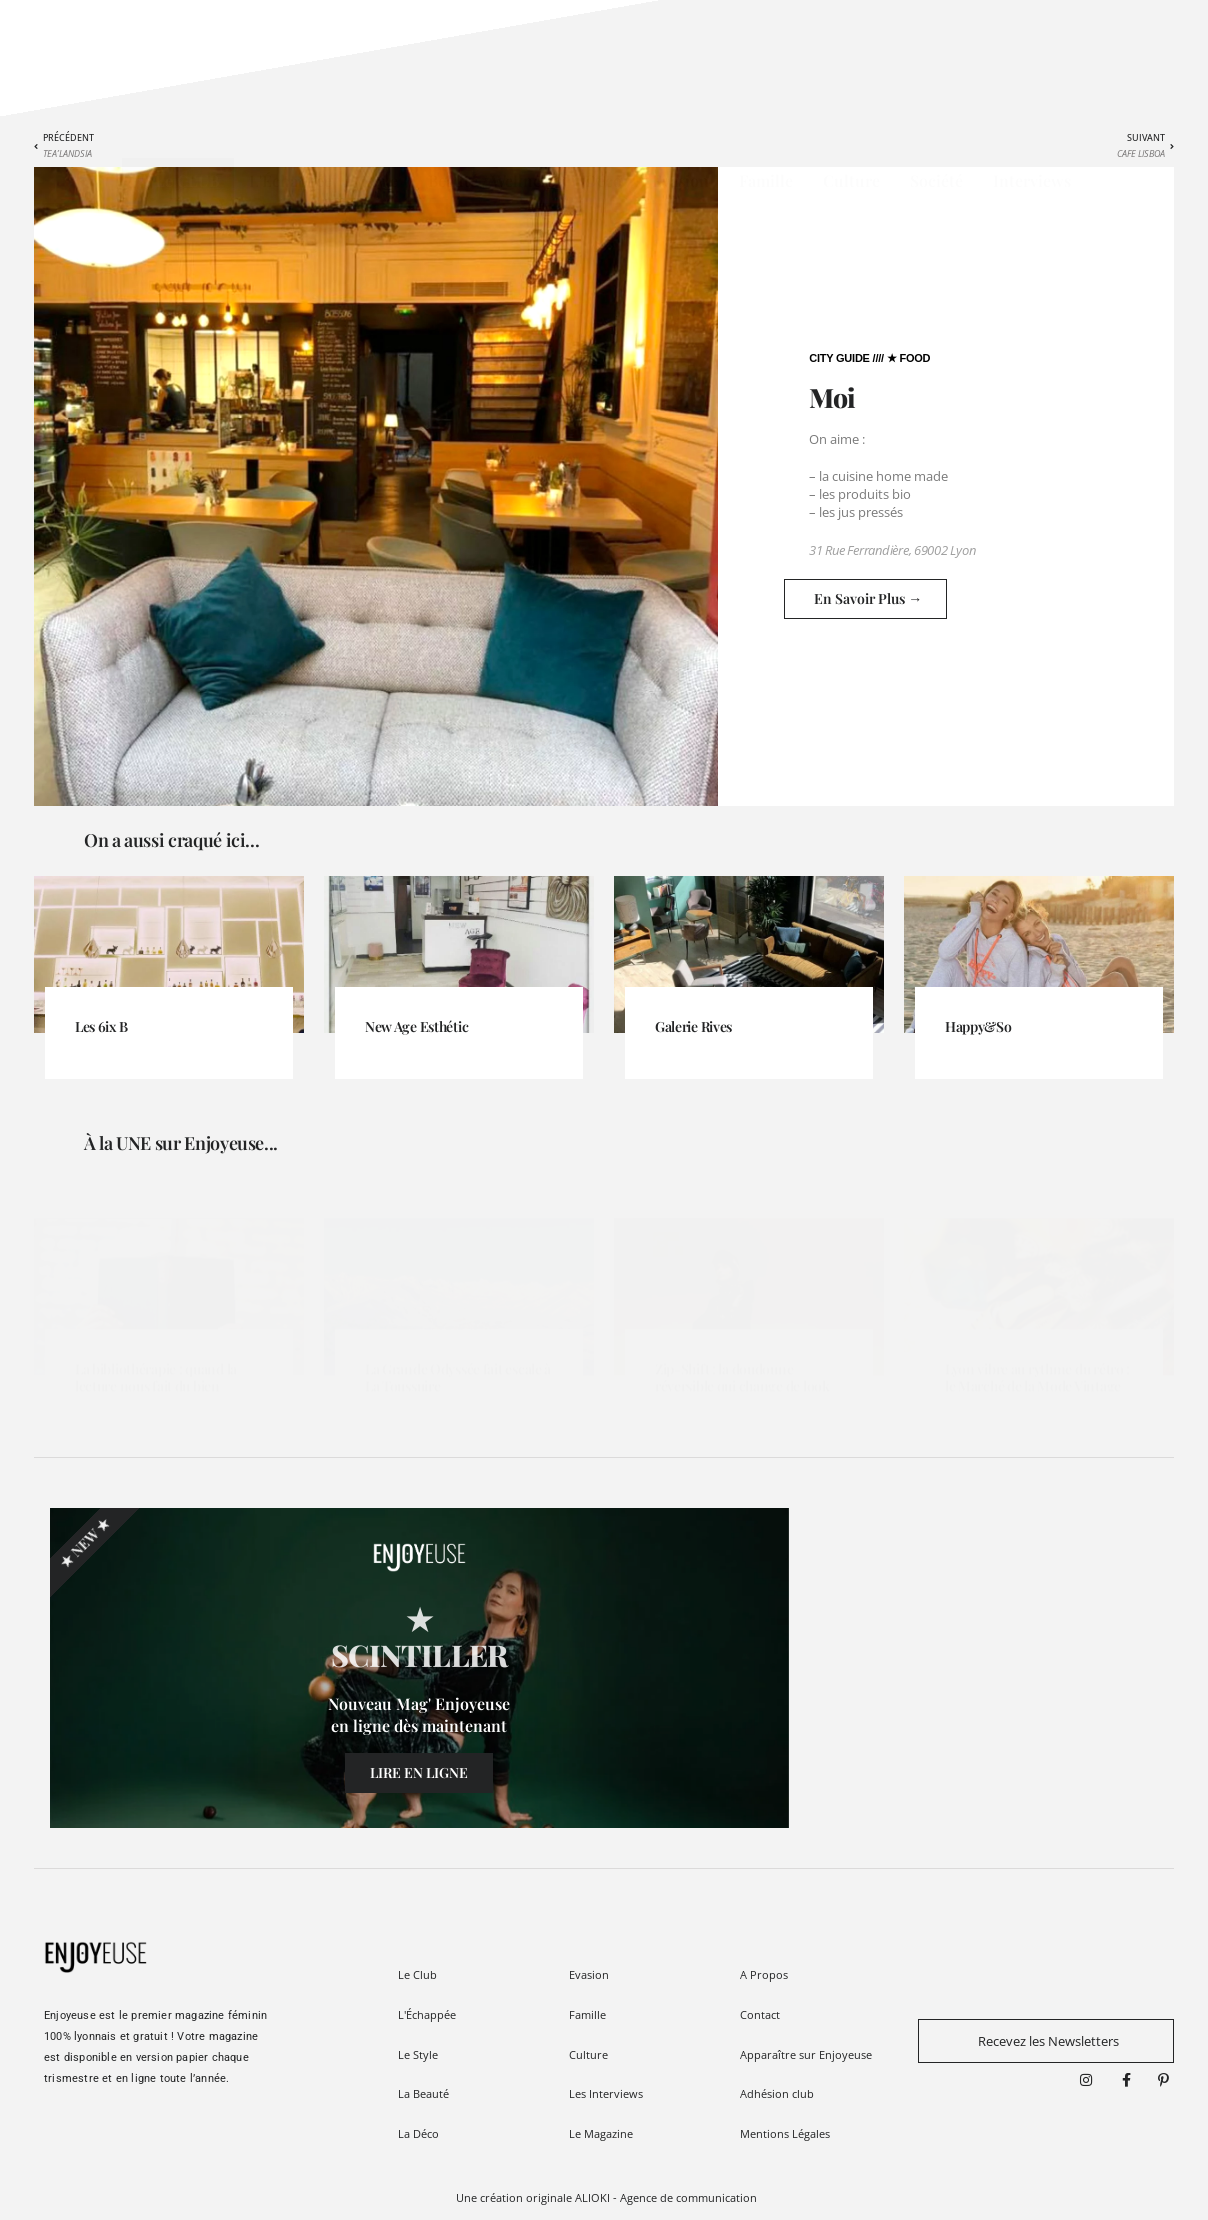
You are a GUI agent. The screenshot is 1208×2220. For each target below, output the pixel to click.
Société (936, 180)
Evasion (680, 180)
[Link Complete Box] (169, 1007)
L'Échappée (290, 180)
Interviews (1032, 180)
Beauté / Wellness (491, 180)
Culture (851, 180)
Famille (766, 180)
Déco (603, 180)
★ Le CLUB (178, 180)
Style (380, 180)
